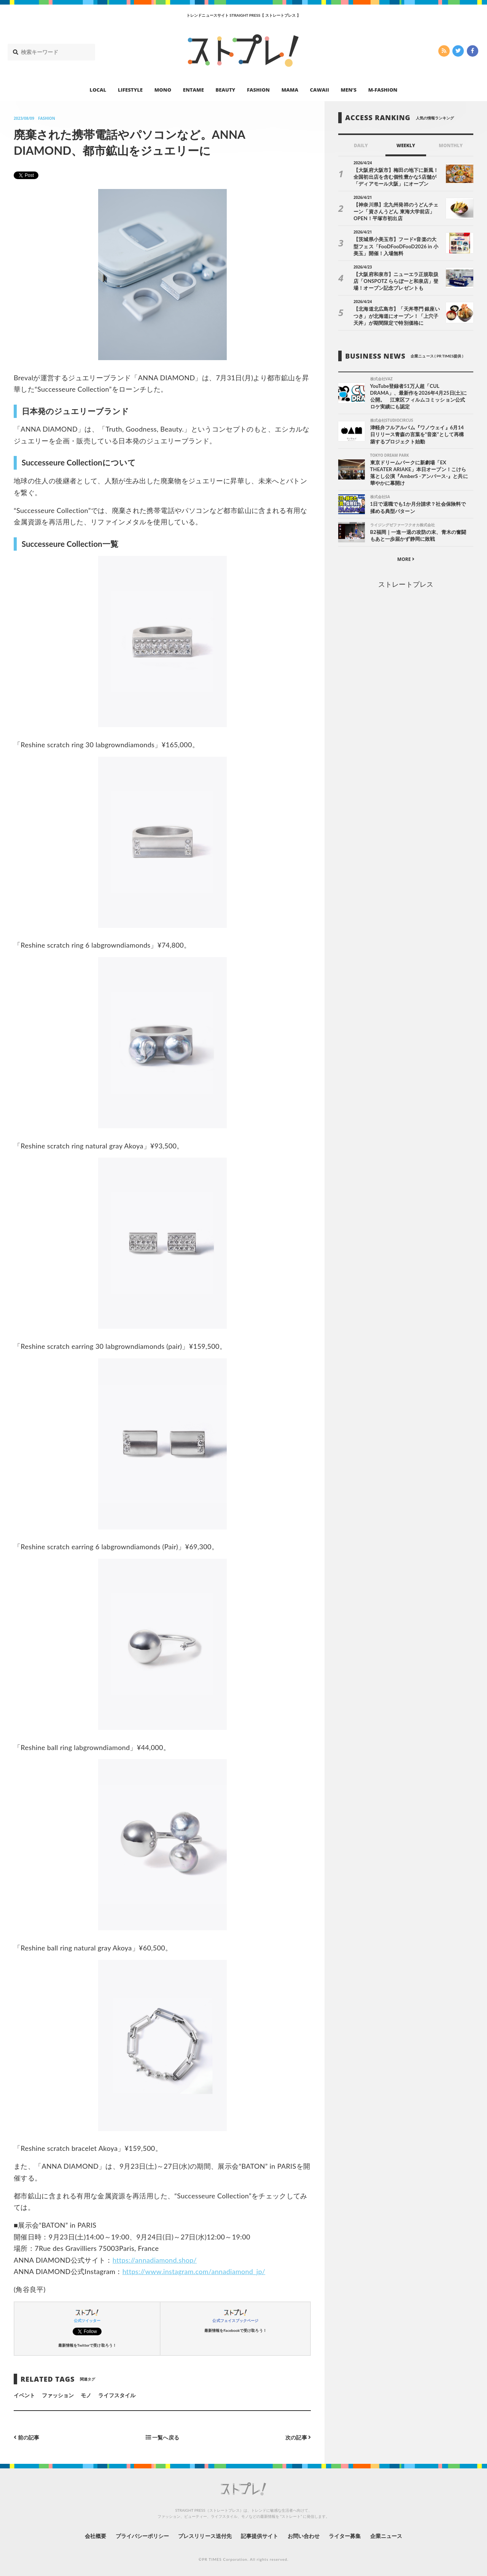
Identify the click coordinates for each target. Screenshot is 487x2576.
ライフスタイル (116, 2395)
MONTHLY (451, 145)
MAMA (290, 89)
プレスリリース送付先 (205, 2536)
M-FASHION (383, 89)
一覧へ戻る (162, 2437)
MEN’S (348, 89)
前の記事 (26, 2437)
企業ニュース (387, 2536)
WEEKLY (405, 145)
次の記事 (298, 2437)
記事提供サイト (259, 2536)
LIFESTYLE (130, 89)
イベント (24, 2395)
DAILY (361, 145)
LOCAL (98, 89)
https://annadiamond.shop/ (155, 2260)
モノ (86, 2395)
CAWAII (319, 89)
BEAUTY (226, 89)
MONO (162, 89)
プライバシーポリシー (142, 2536)
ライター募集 (345, 2536)
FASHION (258, 89)
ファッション (58, 2395)
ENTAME (193, 89)
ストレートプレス (405, 584)
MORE (405, 559)
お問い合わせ (304, 2536)
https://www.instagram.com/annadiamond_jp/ (194, 2271)
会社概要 (95, 2536)
